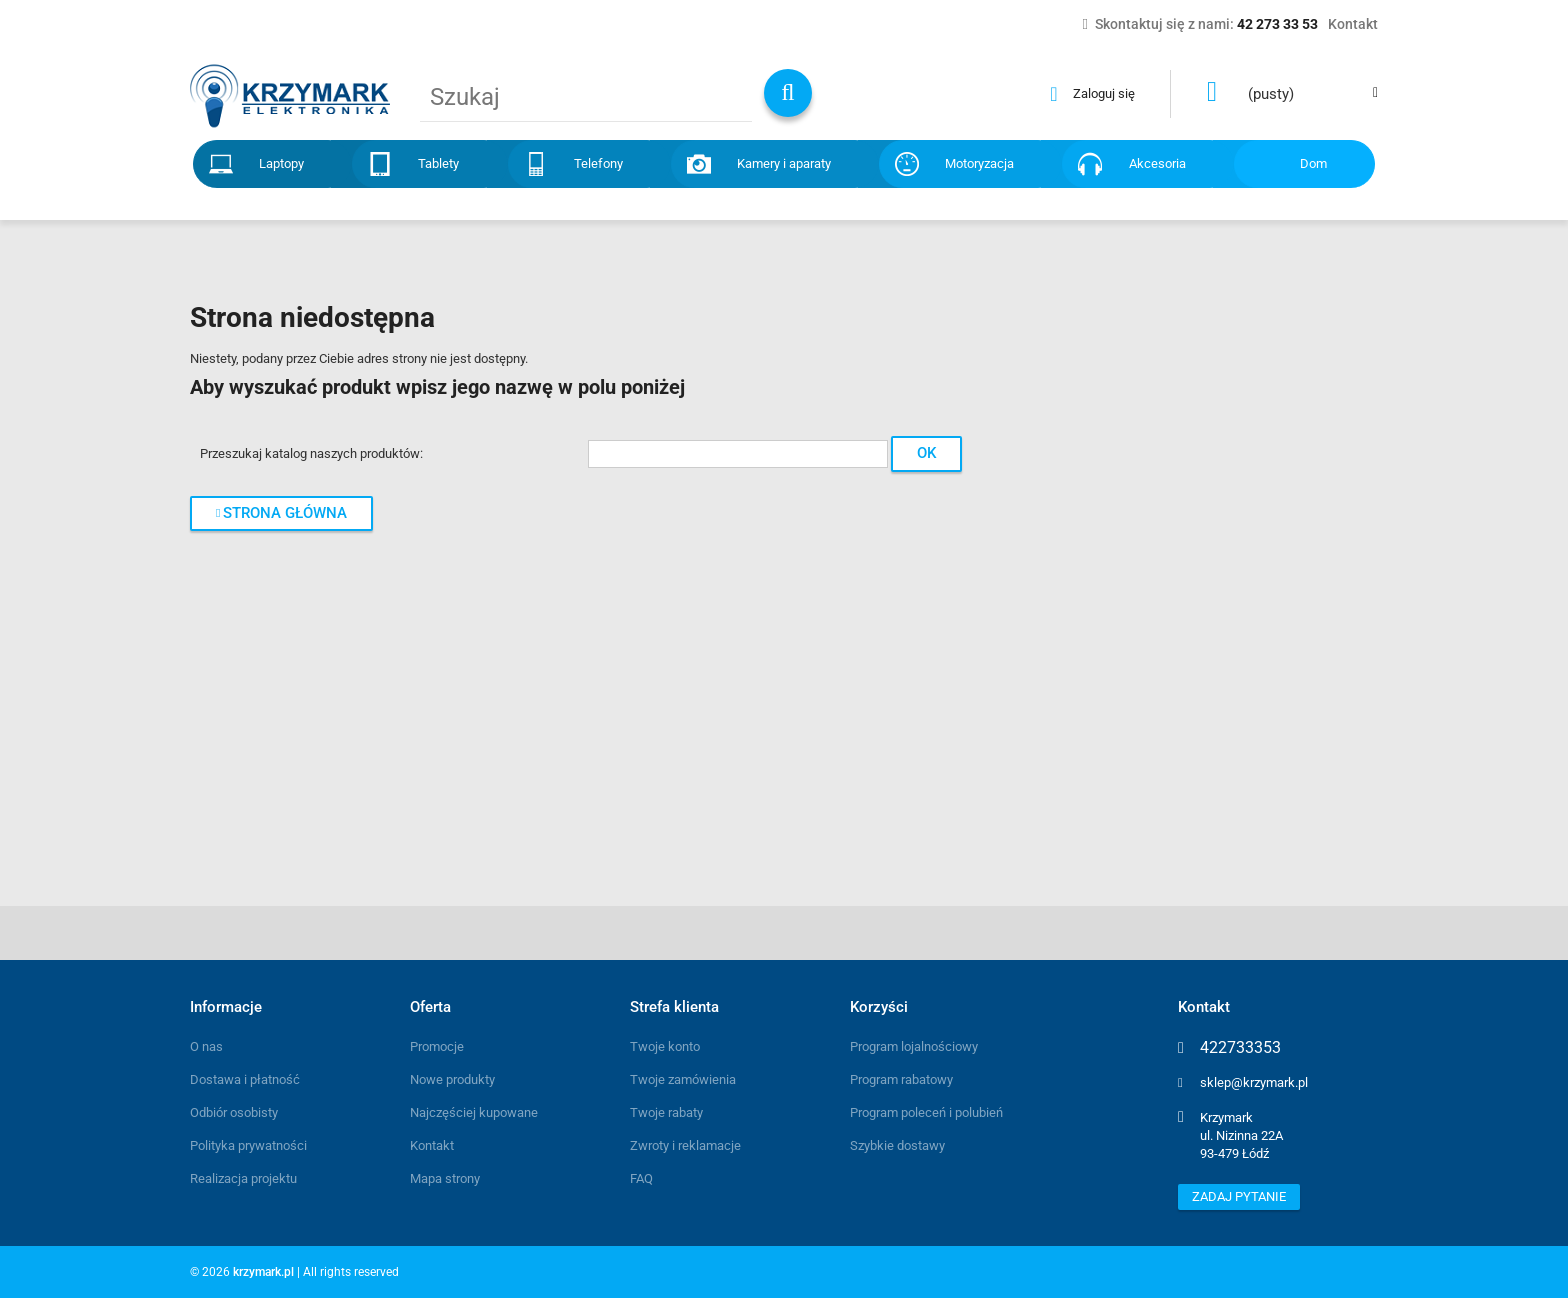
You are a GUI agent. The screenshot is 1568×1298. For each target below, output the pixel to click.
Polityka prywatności (248, 1145)
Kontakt (432, 1145)
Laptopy (281, 163)
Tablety (438, 163)
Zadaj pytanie (1239, 1196)
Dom (1313, 163)
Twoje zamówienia (683, 1079)
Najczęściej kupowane (474, 1112)
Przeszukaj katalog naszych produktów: (311, 453)
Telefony (598, 163)
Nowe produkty (452, 1079)
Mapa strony (445, 1178)
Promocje (437, 1046)
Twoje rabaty (666, 1112)
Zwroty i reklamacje (685, 1145)
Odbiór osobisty (234, 1112)
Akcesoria (1157, 163)
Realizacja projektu (243, 1178)
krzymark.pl (263, 1272)
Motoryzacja (979, 163)
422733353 (1240, 1048)
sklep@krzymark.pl (1254, 1082)
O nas (206, 1046)
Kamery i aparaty (784, 163)
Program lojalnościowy (914, 1046)
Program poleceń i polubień (926, 1112)
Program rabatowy (901, 1079)
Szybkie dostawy (897, 1145)
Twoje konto (665, 1046)
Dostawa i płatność (245, 1079)
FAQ (641, 1178)
